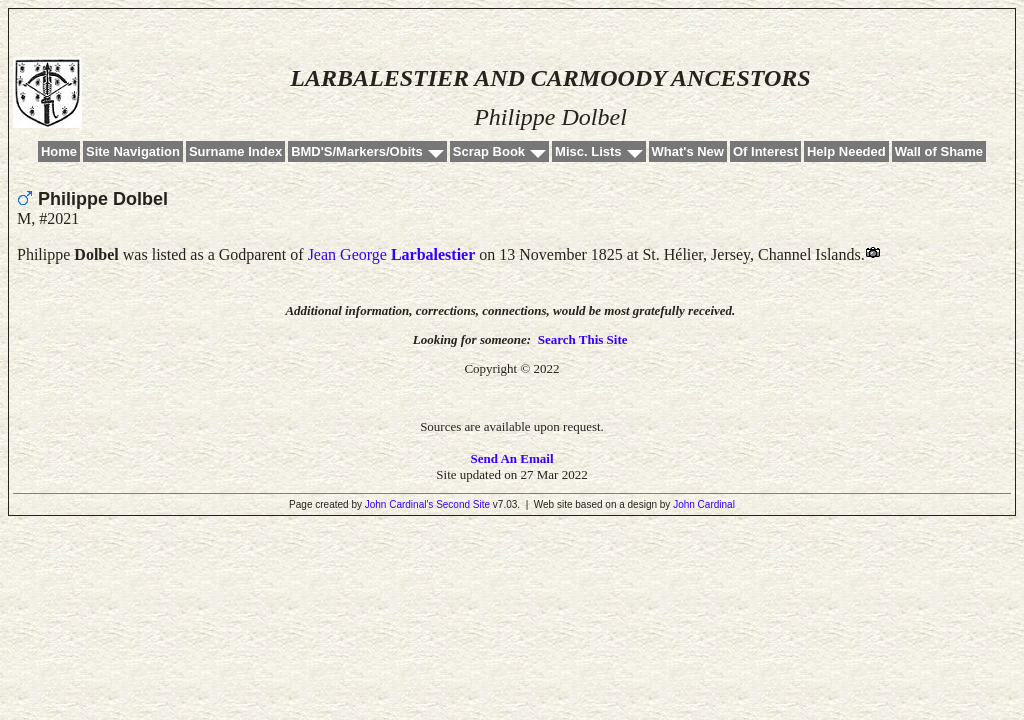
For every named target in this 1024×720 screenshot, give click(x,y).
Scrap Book (489, 151)
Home (59, 151)
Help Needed (846, 151)
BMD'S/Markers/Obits (357, 151)
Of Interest (765, 151)
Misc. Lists (588, 151)
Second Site (463, 504)
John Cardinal (704, 504)
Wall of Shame (939, 151)
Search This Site (583, 339)
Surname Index (235, 151)
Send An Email (511, 458)
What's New (688, 151)
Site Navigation (133, 151)
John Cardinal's (399, 504)
